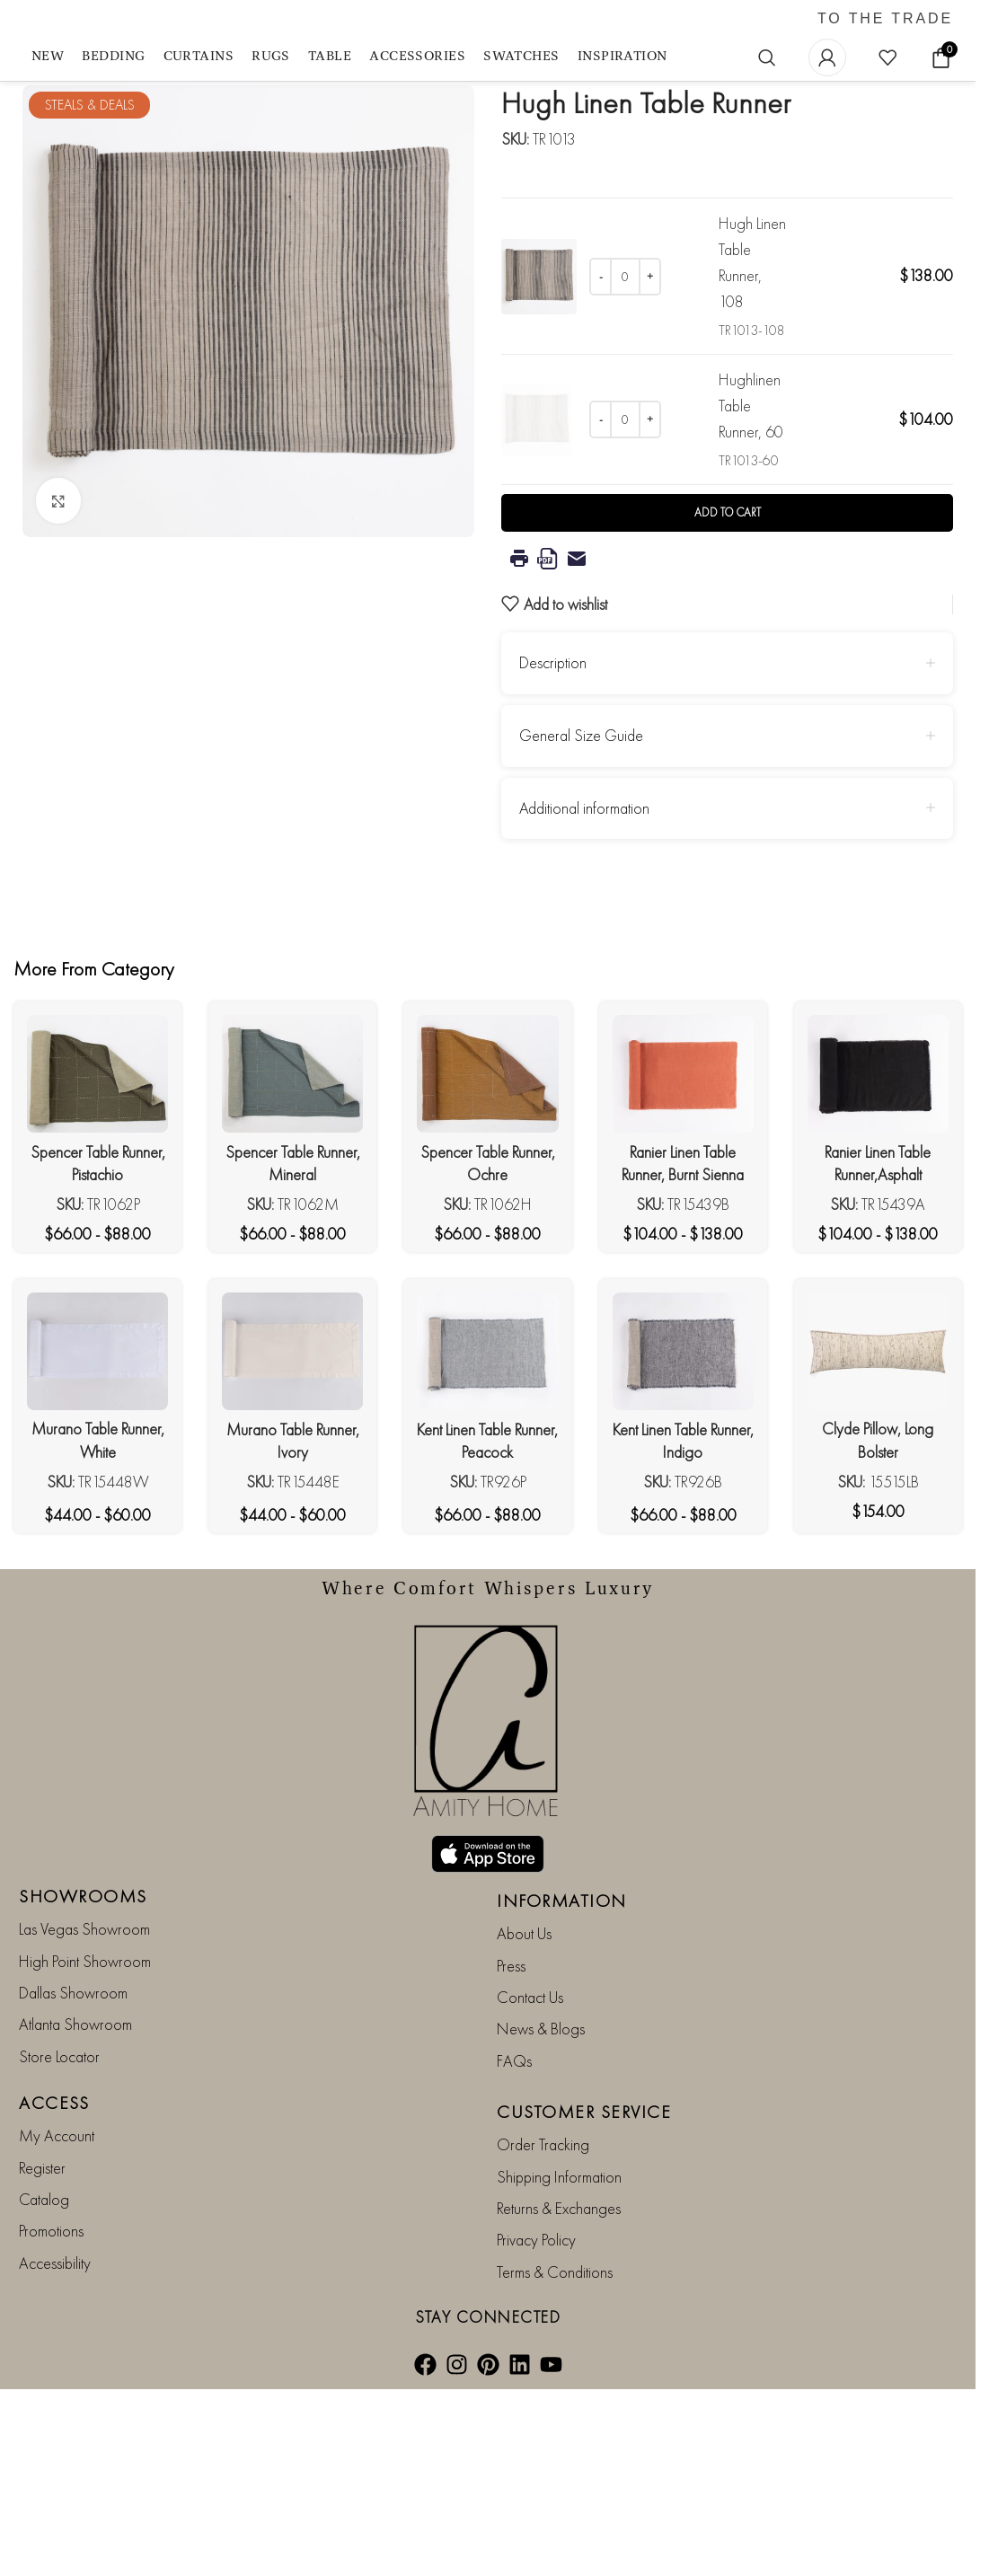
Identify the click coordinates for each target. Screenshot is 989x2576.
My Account (56, 2238)
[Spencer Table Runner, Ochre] (487, 1177)
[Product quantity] (625, 277)
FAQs (514, 2163)
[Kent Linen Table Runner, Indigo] (683, 1454)
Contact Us (530, 2099)
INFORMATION (562, 2004)
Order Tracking (543, 2247)
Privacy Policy (536, 2343)
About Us (524, 2036)
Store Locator (59, 2158)
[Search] (767, 57)
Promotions (51, 2334)
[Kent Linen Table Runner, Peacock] (487, 1454)
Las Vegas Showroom (84, 2032)
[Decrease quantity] (600, 277)
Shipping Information (559, 2279)
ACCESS (54, 2206)
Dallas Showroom (73, 2095)
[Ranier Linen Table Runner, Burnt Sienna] (683, 1177)
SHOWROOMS (83, 1999)
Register (42, 2270)
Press (511, 2068)
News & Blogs (541, 2132)
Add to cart (727, 615)
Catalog (44, 2301)
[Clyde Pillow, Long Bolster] (878, 1454)
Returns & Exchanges (559, 2310)
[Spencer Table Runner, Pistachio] (97, 1177)
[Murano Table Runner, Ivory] (292, 1454)
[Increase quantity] (650, 277)
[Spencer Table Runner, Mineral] (292, 1177)
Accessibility (55, 2365)
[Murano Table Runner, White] (97, 1454)
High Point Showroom (85, 2063)
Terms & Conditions (555, 2374)
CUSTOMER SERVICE (584, 2215)
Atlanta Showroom (75, 2127)
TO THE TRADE (885, 19)
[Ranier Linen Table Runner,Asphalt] (878, 1177)
